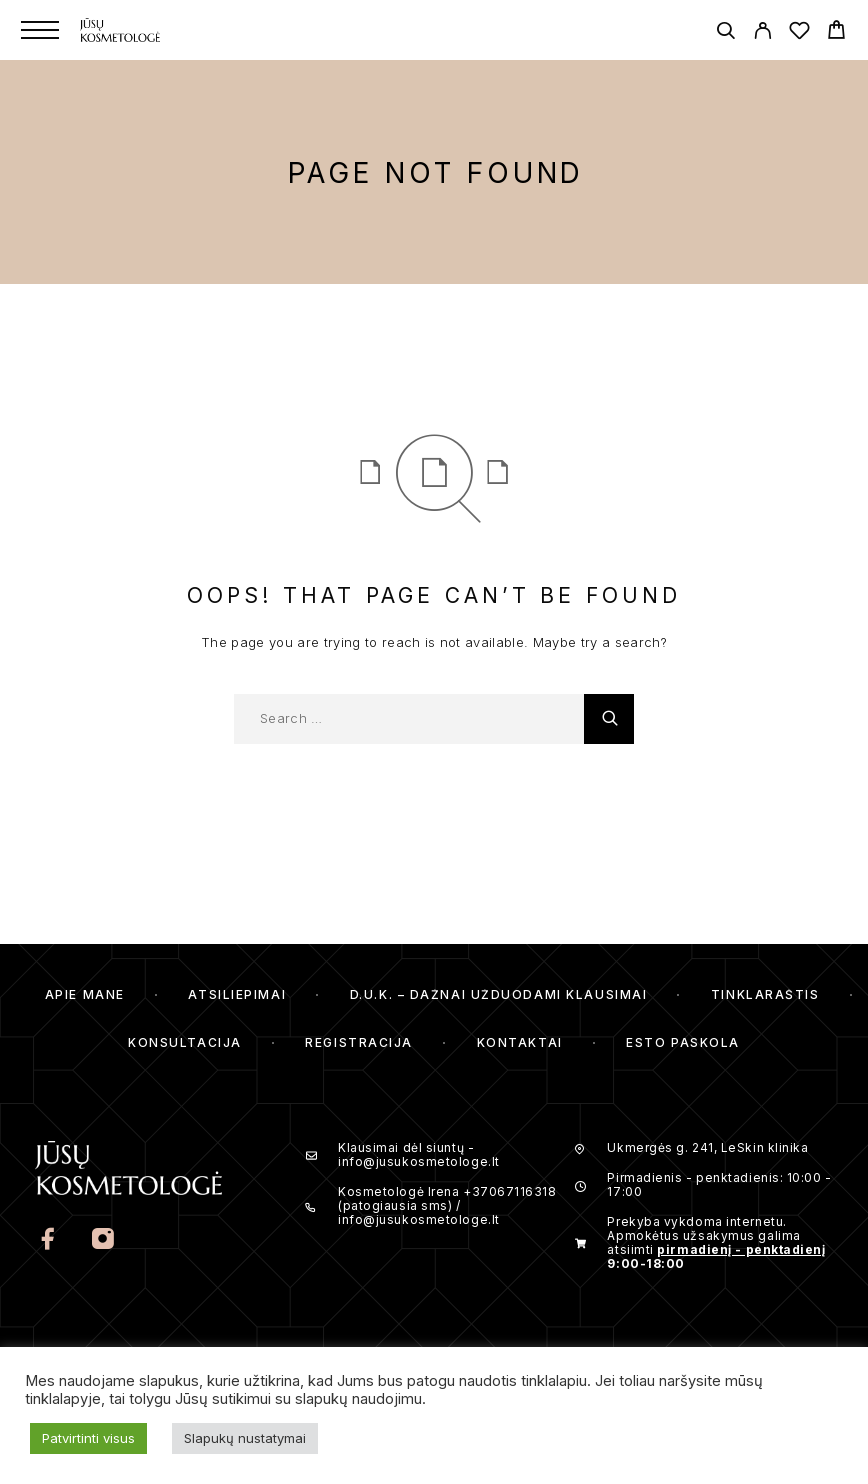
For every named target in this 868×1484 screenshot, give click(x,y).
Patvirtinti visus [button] (88, 1438)
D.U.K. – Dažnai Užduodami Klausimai (499, 994)
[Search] (725, 33)
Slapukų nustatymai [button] (245, 1438)
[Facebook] (49, 1241)
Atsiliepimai (237, 994)
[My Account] (762, 33)
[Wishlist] (799, 33)
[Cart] (836, 32)
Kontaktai (520, 1042)
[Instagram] (103, 1241)
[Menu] (40, 30)
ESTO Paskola (683, 1042)
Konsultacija (185, 1042)
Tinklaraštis (765, 994)
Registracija (359, 1042)
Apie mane (85, 994)
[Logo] (149, 30)
